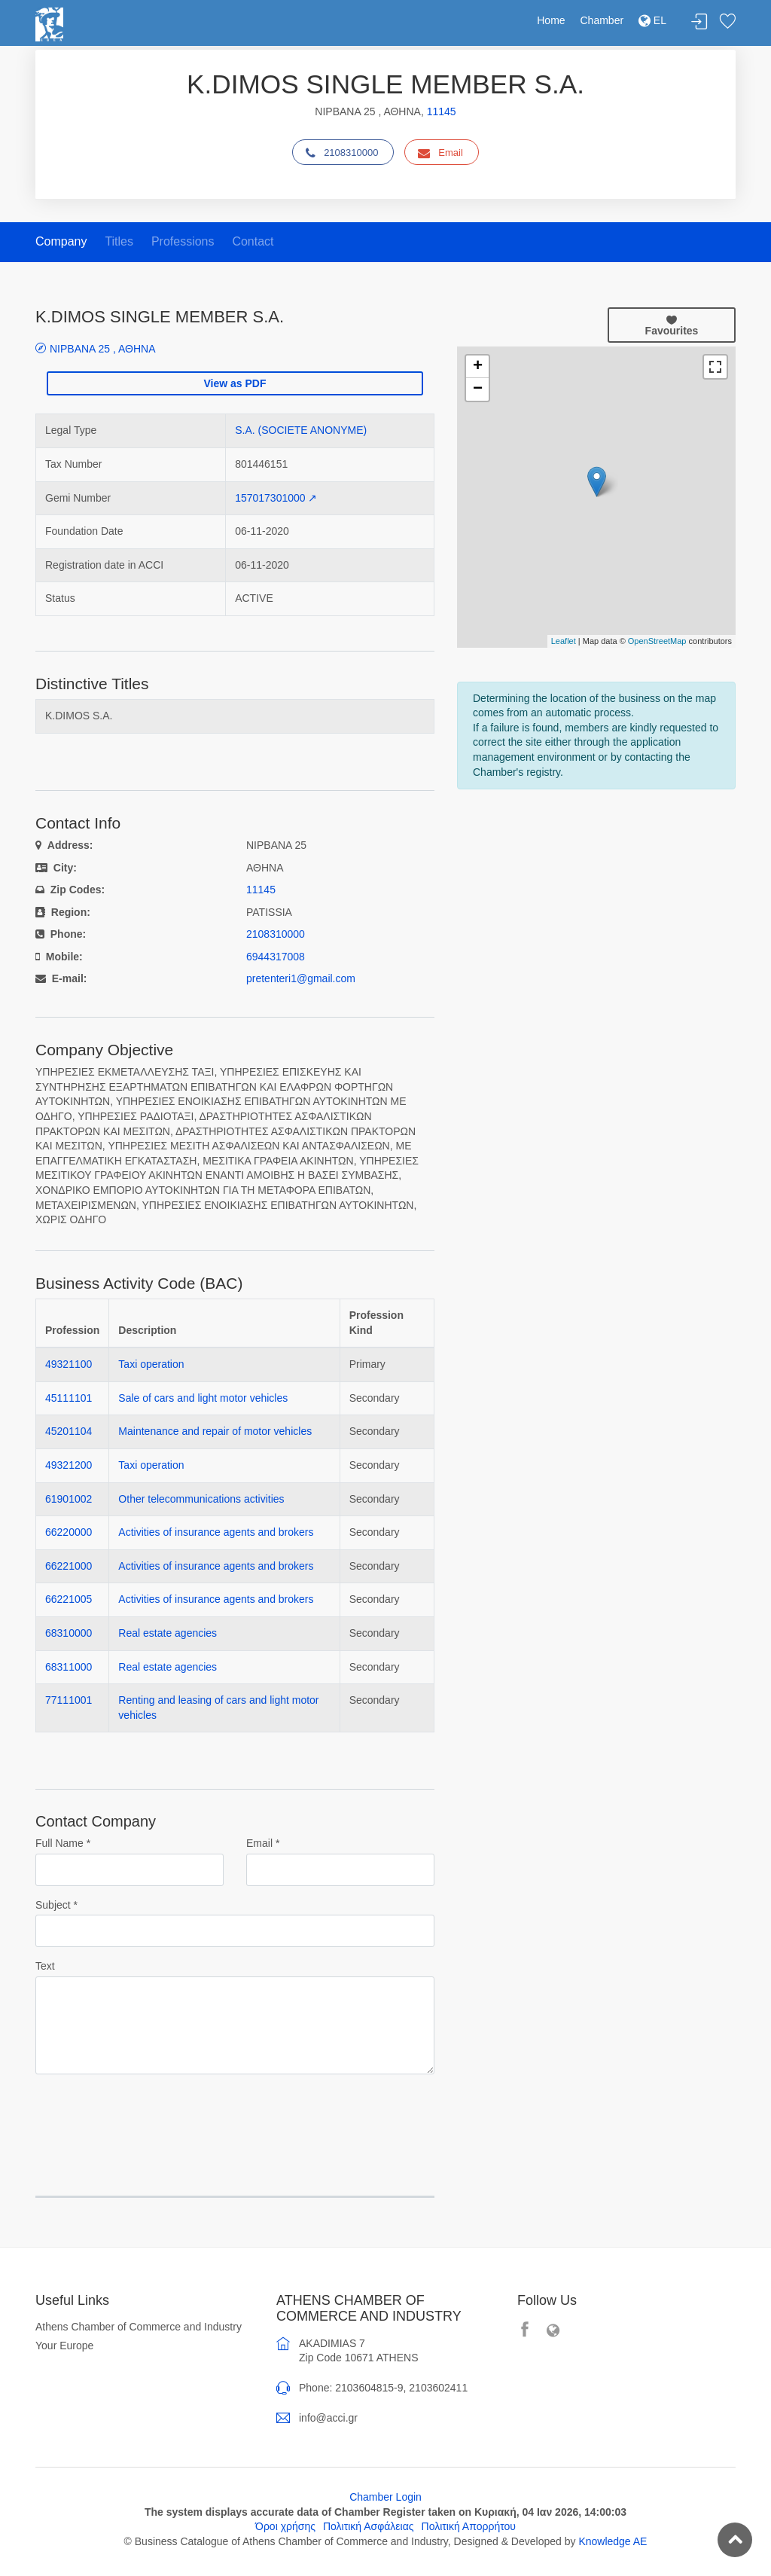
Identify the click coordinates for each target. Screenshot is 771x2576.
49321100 (68, 1364)
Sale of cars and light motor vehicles (203, 1398)
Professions (183, 241)
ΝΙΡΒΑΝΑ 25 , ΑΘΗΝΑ (103, 348)
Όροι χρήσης (285, 2526)
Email (440, 153)
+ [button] (478, 367)
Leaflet (563, 641)
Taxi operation (151, 1364)
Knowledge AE (612, 2541)
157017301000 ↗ (276, 498)
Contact (252, 241)
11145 (441, 111)
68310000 (68, 1633)
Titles (119, 241)
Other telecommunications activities (201, 1499)
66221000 (68, 1566)
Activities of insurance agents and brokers (215, 1532)
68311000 (68, 1667)
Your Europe (64, 2345)
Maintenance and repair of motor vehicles (215, 1431)
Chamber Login (385, 2497)
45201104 (68, 1431)
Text (45, 1966)
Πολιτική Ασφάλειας (368, 2526)
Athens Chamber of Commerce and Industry (138, 2327)
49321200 (68, 1465)
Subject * (56, 1905)
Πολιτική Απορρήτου (469, 2526)
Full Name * (62, 1843)
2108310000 (342, 153)
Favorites (727, 22)
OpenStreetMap (657, 641)
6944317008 (275, 957)
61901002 (68, 1499)
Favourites (672, 325)
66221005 (68, 1599)
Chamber (602, 20)
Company (61, 241)
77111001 (68, 1700)
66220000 (68, 1532)
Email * (262, 1843)
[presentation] (149, 2115)
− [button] (478, 389)
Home (551, 20)
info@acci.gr (328, 2418)
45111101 (68, 1398)
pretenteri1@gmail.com (300, 978)
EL (652, 20)
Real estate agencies (167, 1633)
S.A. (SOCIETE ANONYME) (301, 430)
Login (699, 22)
